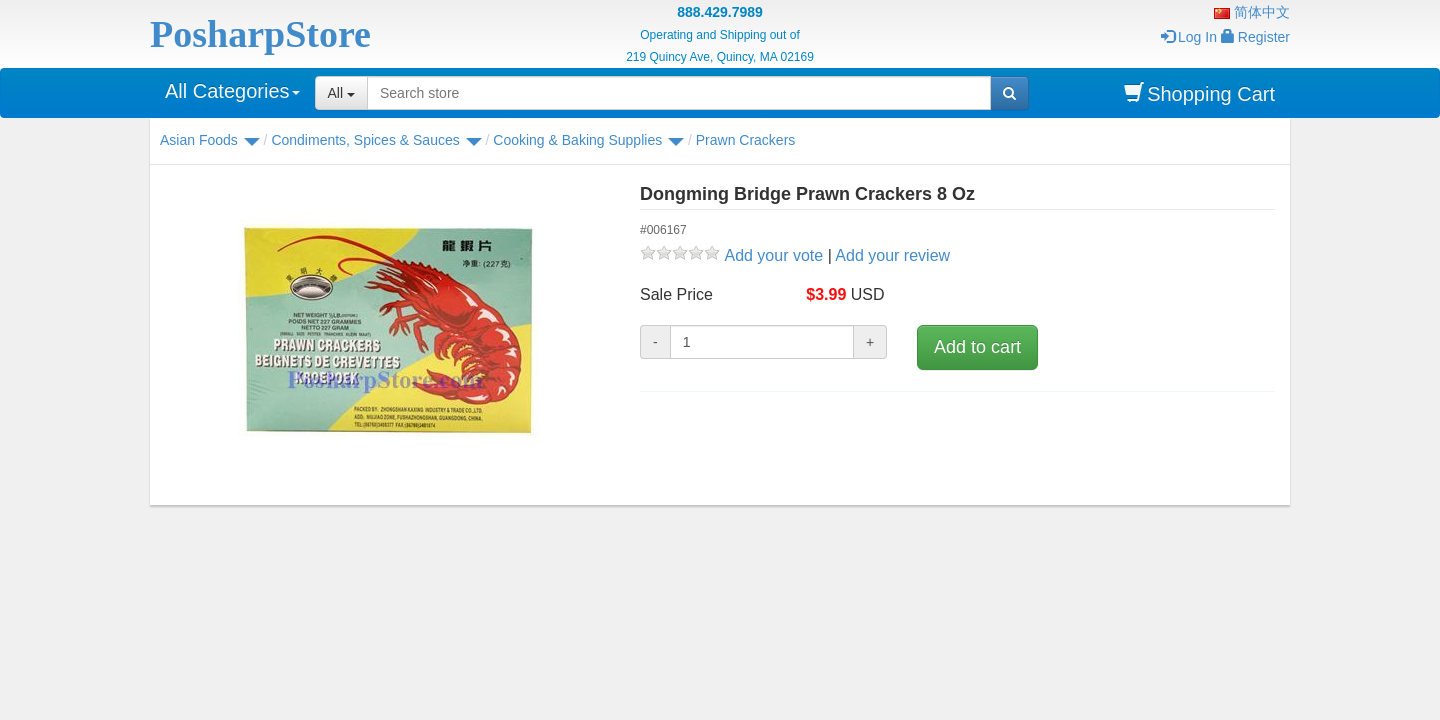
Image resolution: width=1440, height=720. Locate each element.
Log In (1189, 37)
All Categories (232, 91)
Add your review (892, 255)
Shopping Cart (1199, 93)
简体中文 (1252, 12)
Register (1255, 37)
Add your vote (773, 255)
